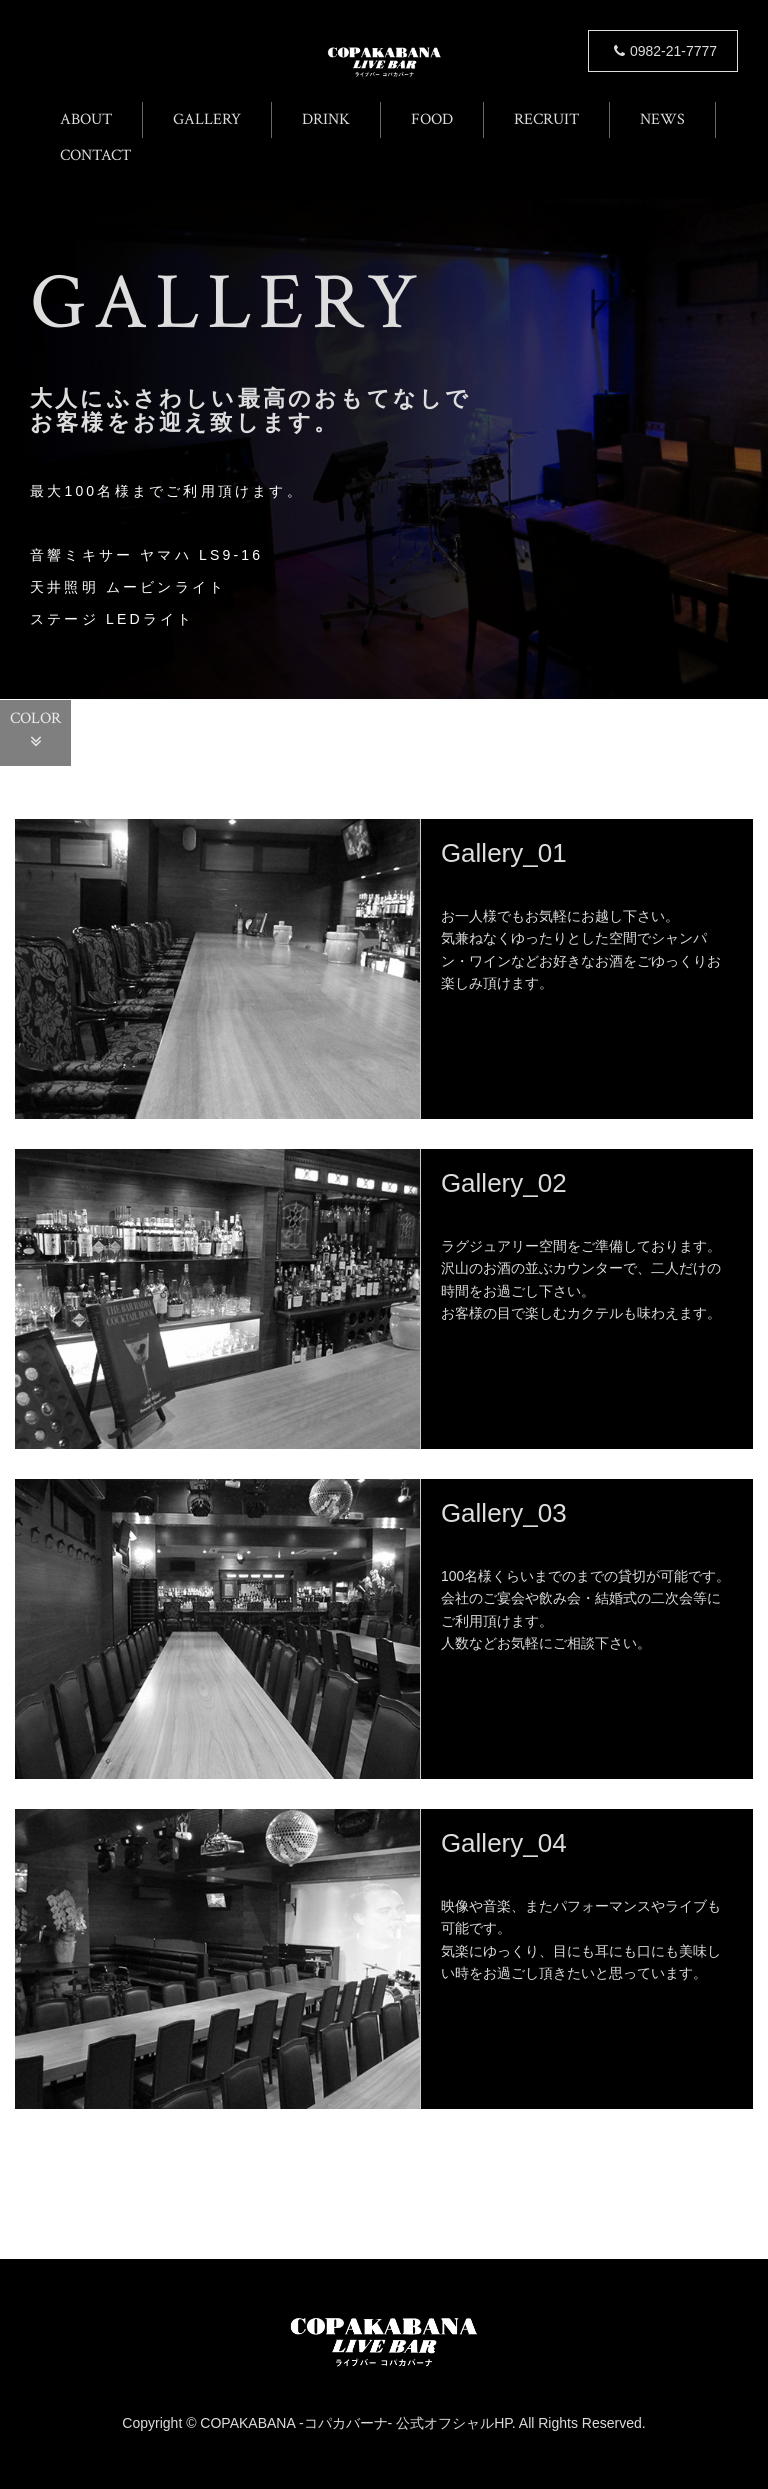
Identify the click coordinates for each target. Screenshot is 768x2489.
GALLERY (207, 119)
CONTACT (95, 155)
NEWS (662, 119)
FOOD (432, 119)
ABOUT (86, 119)
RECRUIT (546, 119)
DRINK (326, 119)
